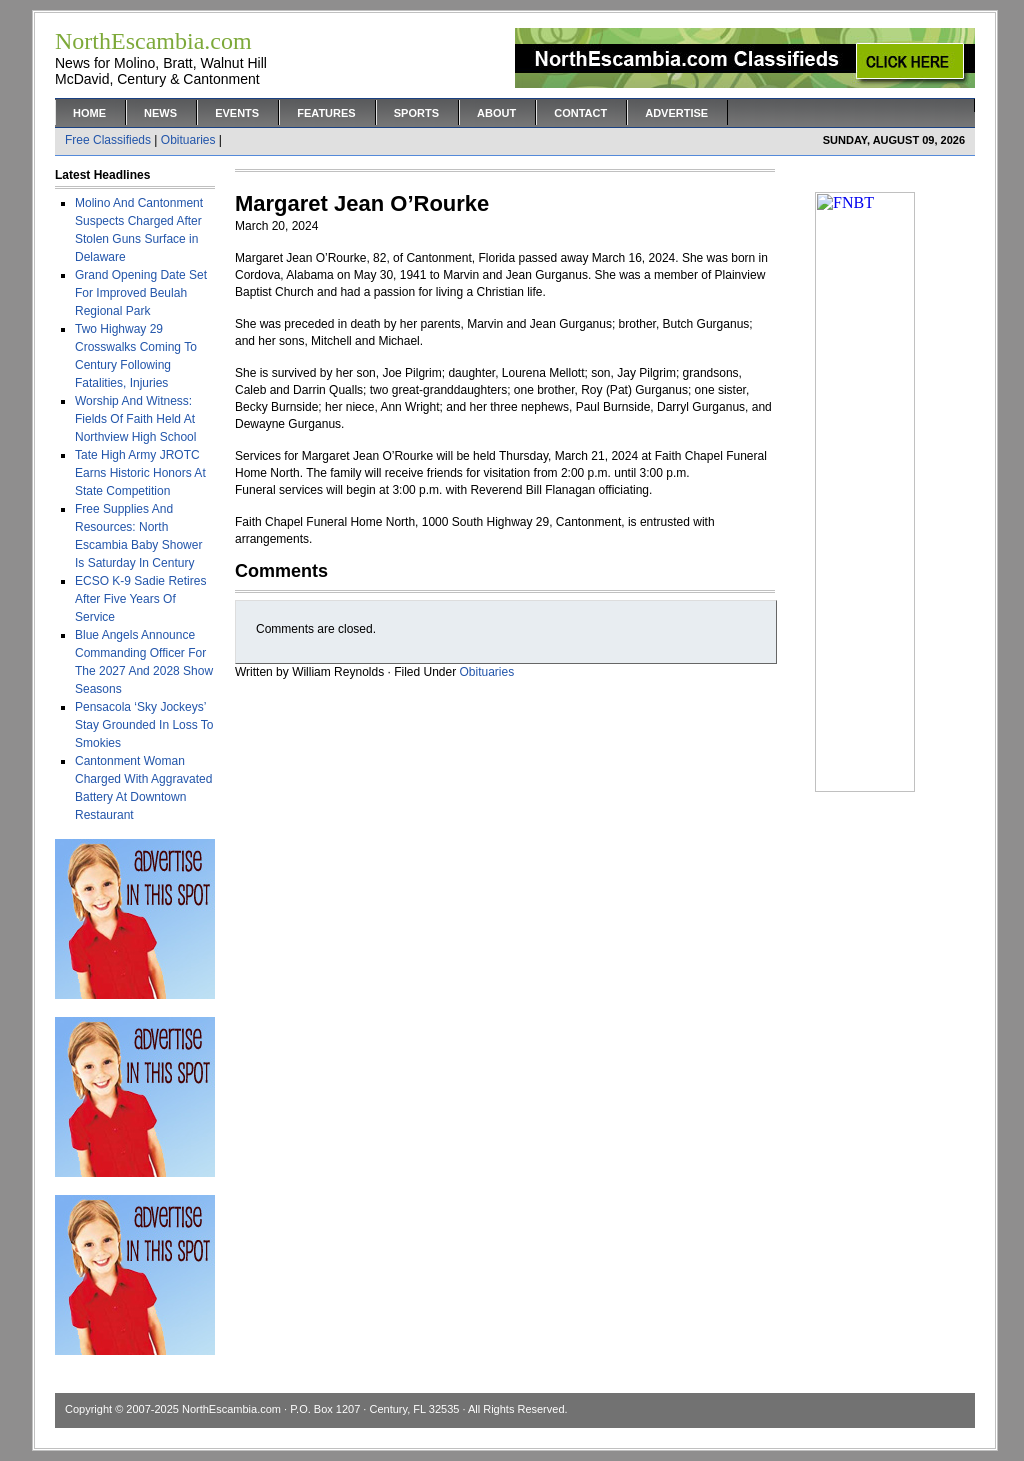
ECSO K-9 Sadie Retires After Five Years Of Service (140, 599)
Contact (580, 113)
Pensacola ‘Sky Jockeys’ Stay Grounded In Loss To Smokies (144, 725)
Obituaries (188, 140)
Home (89, 113)
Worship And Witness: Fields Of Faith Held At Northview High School (135, 419)
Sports (416, 113)
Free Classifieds (108, 140)
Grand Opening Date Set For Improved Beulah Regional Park (141, 293)
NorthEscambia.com (231, 1409)
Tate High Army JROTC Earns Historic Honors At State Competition (140, 473)
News (160, 113)
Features (326, 113)
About (496, 113)
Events (237, 113)
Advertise (676, 113)
